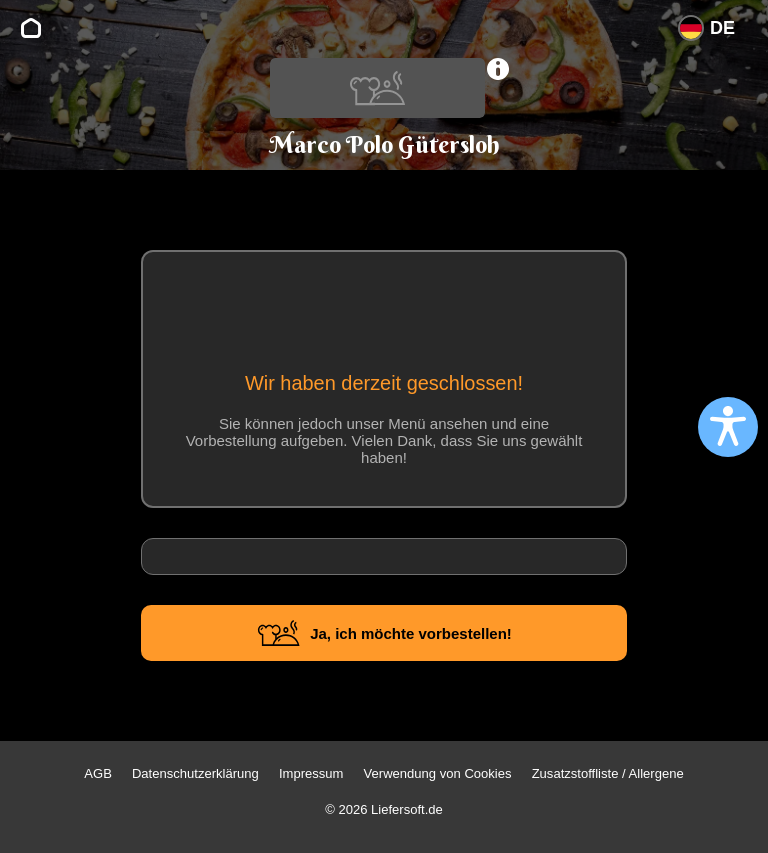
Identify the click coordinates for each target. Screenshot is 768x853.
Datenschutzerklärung (195, 773)
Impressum (311, 773)
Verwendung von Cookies (438, 773)
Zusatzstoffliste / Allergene (608, 773)
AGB (98, 773)
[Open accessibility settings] (728, 427)
